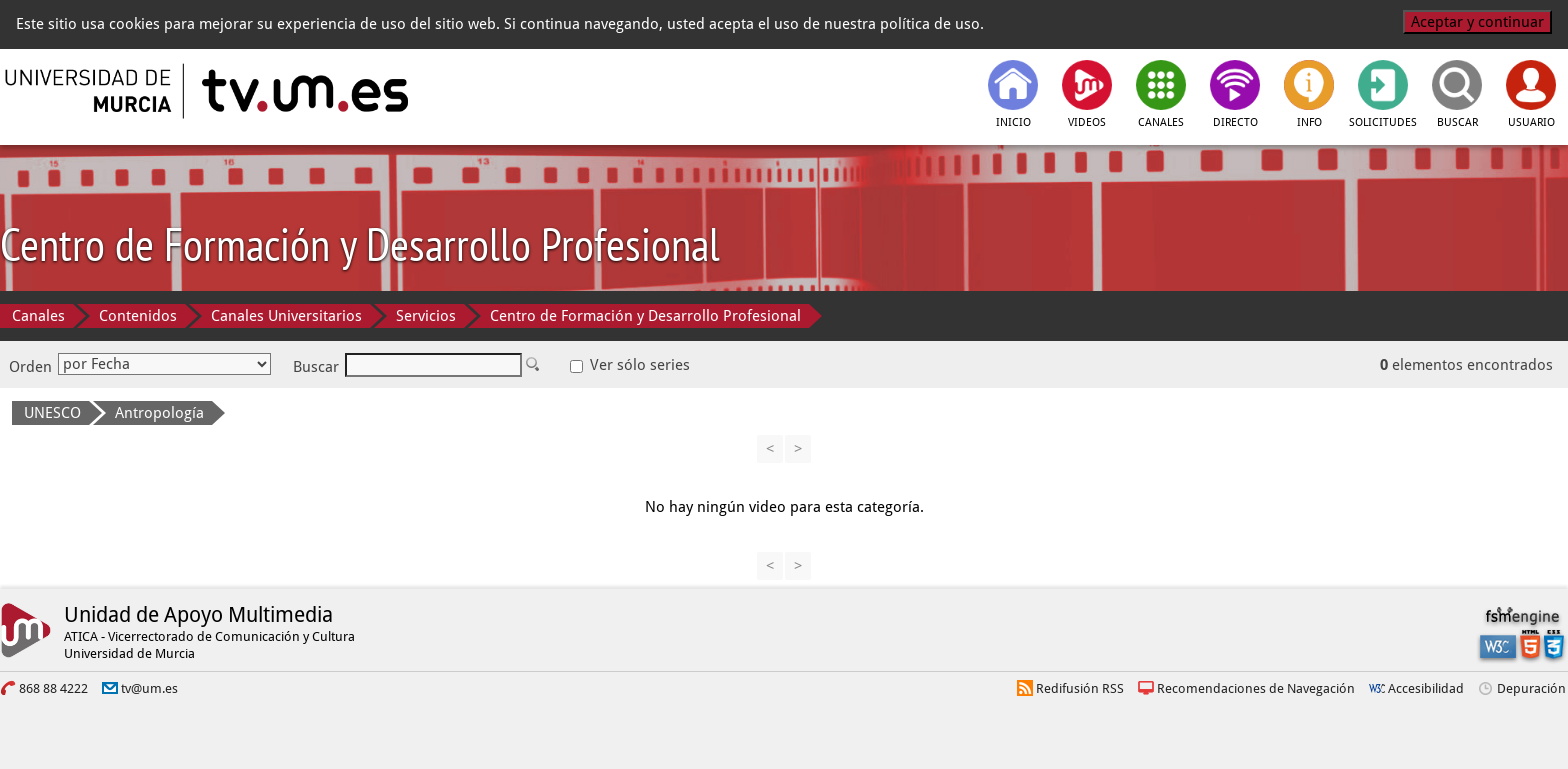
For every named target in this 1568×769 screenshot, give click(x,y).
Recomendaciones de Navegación (1256, 688)
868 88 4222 (53, 688)
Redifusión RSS (1080, 688)
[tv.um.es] (303, 91)
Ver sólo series (630, 365)
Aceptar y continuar (1477, 22)
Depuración (1531, 688)
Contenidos (138, 316)
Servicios (426, 316)
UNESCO (52, 413)
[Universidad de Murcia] (90, 91)
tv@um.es (149, 688)
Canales (38, 316)
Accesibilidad (1426, 688)
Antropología (159, 413)
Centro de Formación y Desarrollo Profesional (645, 316)
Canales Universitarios (286, 316)
